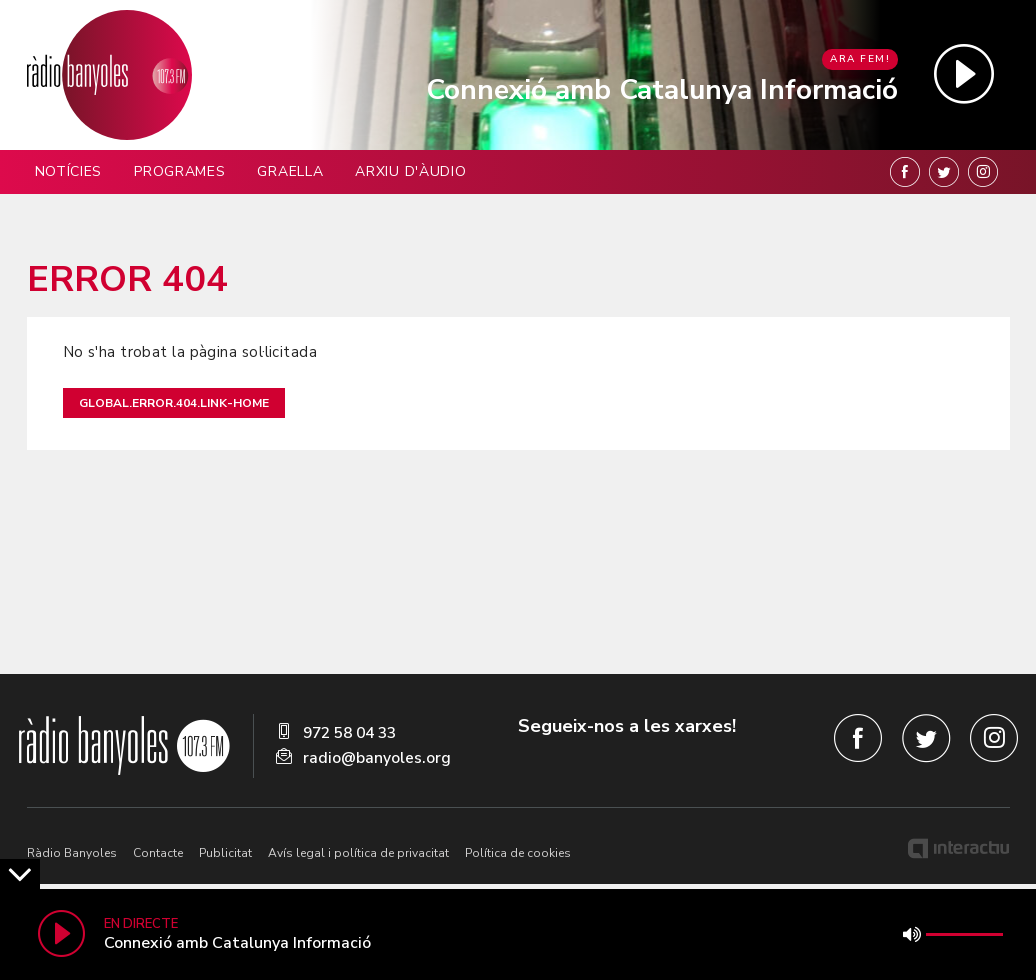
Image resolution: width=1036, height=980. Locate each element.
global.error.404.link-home (174, 403)
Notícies (69, 171)
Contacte (158, 853)
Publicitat (225, 853)
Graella (290, 171)
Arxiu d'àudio (410, 171)
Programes (179, 171)
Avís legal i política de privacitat (358, 853)
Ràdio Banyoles (72, 853)
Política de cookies (518, 853)
